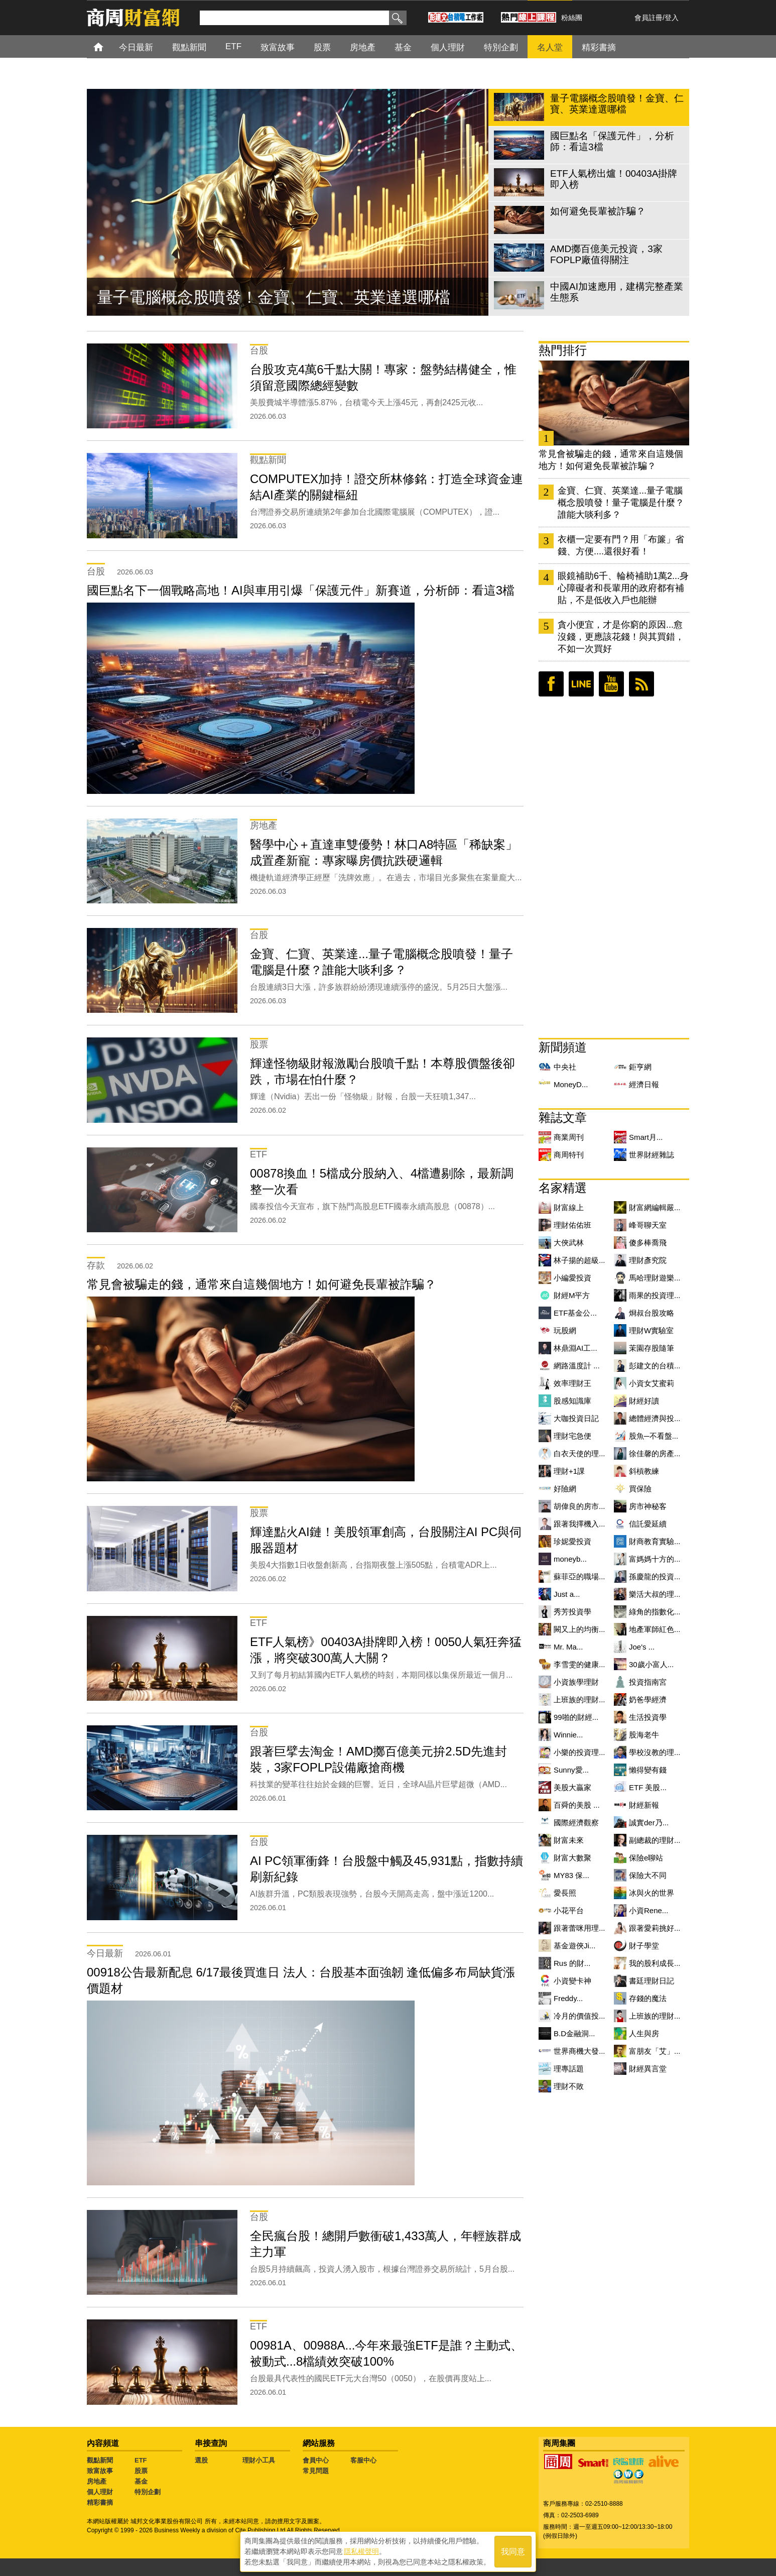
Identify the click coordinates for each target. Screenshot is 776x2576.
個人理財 (100, 2492)
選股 (201, 2460)
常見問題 (316, 2471)
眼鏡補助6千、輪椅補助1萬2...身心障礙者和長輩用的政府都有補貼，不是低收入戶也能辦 (623, 588)
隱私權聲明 (361, 2551)
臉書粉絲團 (551, 683)
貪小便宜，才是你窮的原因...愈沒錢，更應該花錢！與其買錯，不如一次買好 (621, 637)
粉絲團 (571, 18)
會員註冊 (648, 18)
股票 (141, 2471)
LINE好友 (581, 683)
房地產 (96, 2481)
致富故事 (100, 2471)
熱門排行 (563, 350)
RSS (641, 683)
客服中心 (363, 2460)
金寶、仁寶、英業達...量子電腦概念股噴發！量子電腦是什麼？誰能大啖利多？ (621, 503)
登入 (672, 18)
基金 (141, 2481)
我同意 (513, 2551)
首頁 (107, 46)
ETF (141, 2460)
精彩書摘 (100, 2502)
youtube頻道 (611, 683)
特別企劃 (148, 2492)
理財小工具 (258, 2460)
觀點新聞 (100, 2460)
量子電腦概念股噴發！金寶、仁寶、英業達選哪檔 (273, 297)
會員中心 (316, 2460)
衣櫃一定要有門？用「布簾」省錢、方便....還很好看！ (621, 545)
